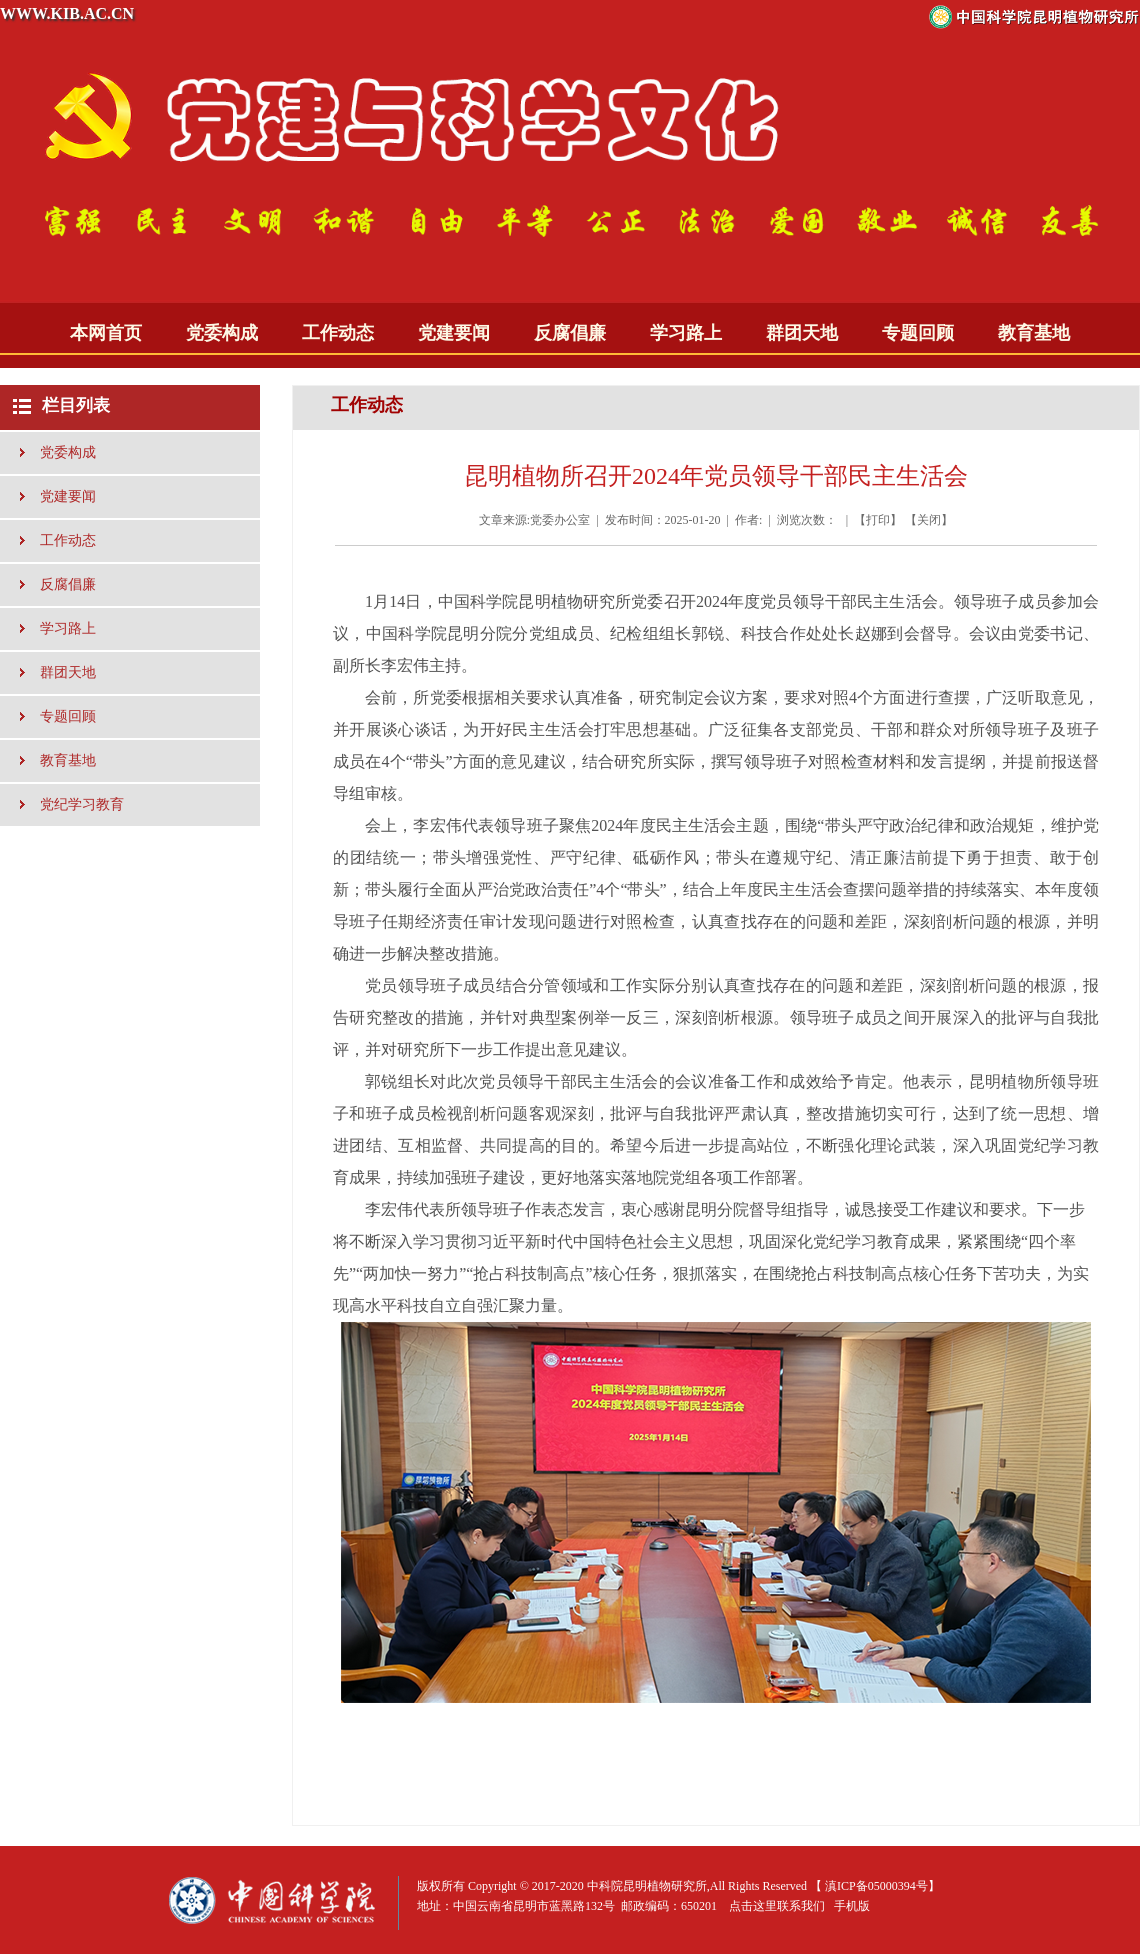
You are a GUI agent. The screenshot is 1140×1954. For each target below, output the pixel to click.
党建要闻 (454, 333)
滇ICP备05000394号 (876, 1886)
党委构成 (222, 333)
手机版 (852, 1906)
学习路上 (686, 333)
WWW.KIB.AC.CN (67, 13)
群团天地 (802, 333)
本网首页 (106, 333)
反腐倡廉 (570, 333)
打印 (878, 520)
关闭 (929, 520)
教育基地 (1034, 333)
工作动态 (338, 333)
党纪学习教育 (82, 804)
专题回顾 (918, 333)
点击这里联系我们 (777, 1906)
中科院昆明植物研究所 (647, 1886)
